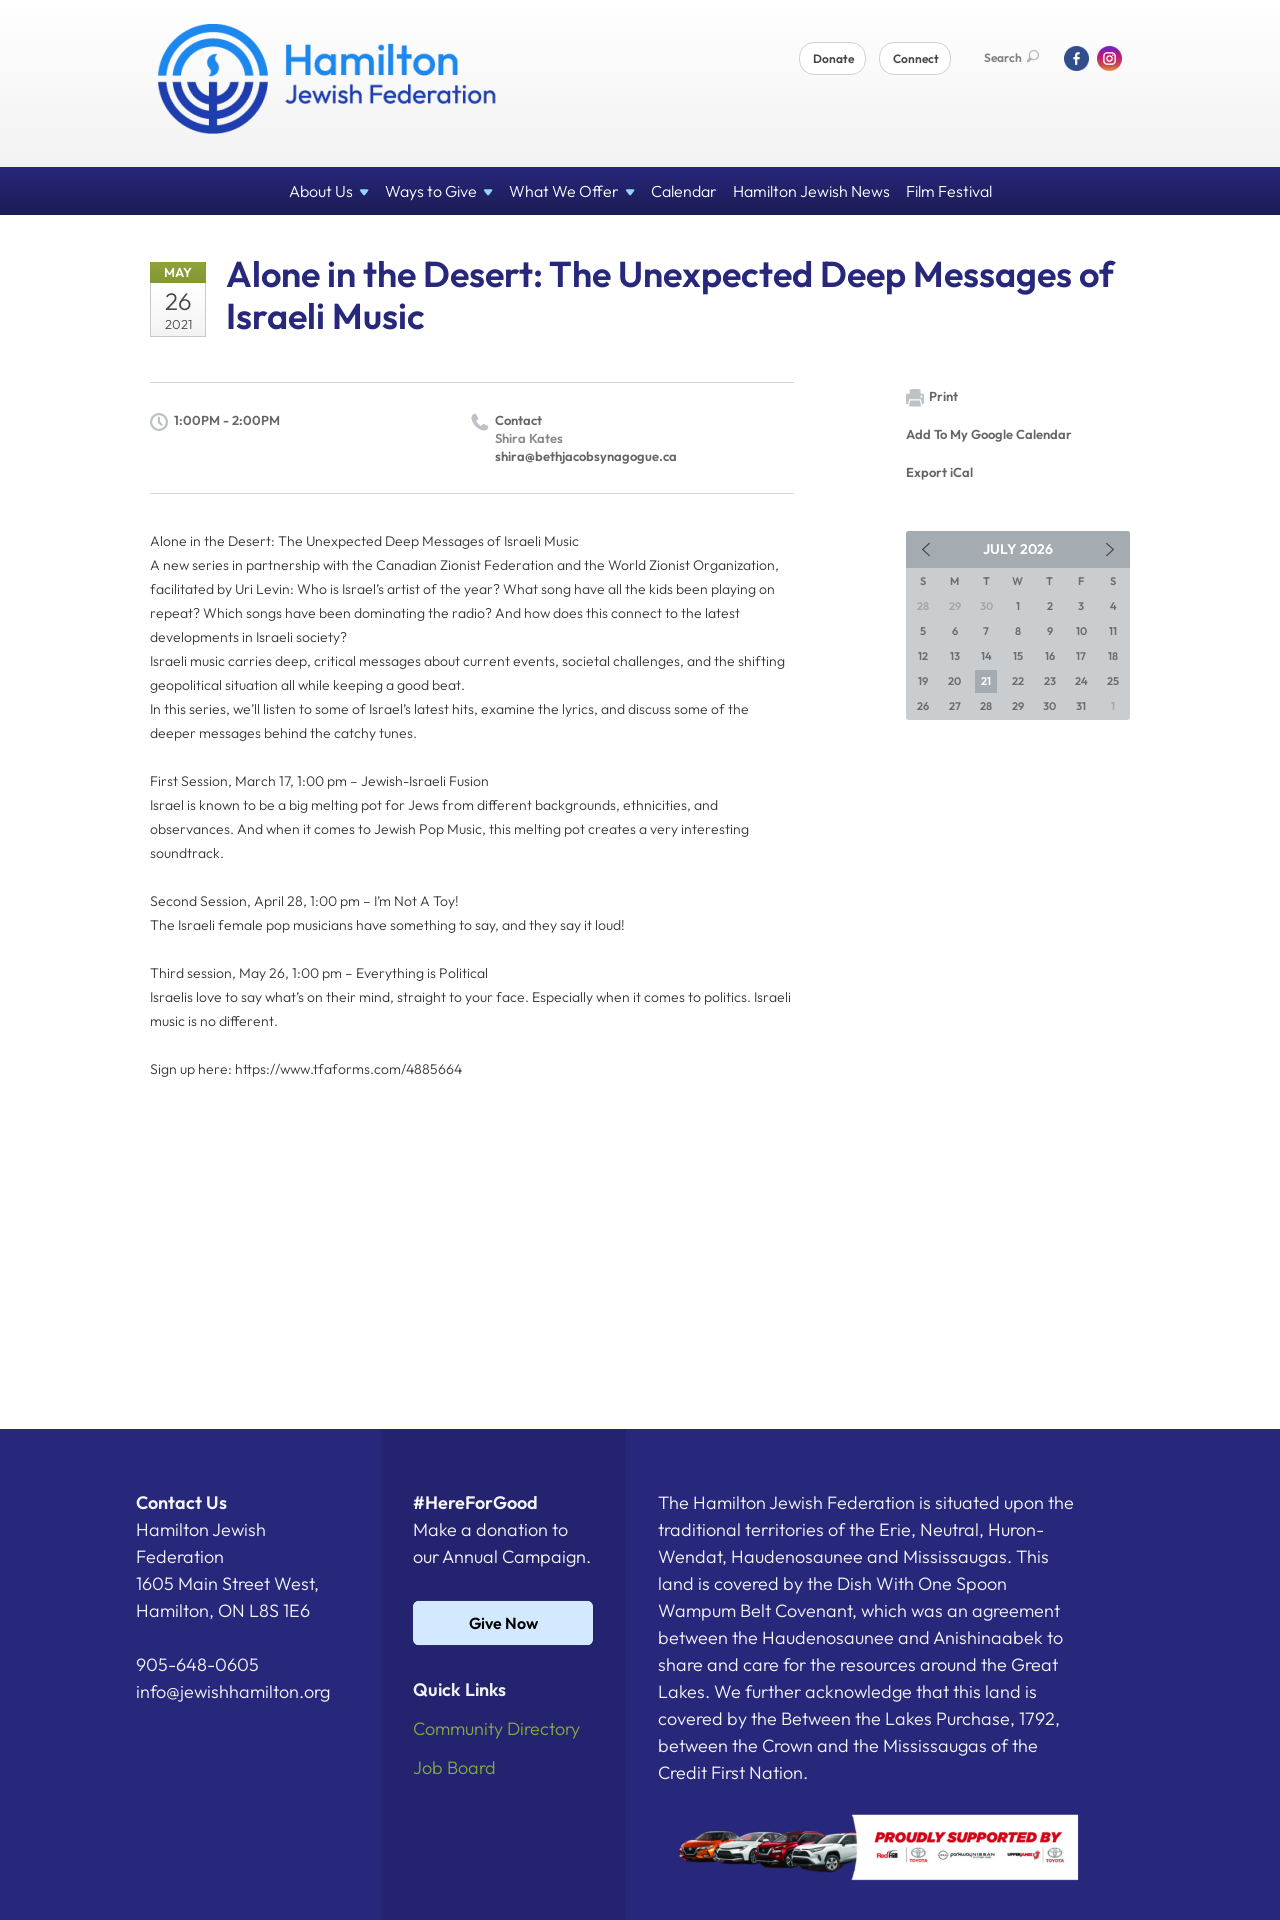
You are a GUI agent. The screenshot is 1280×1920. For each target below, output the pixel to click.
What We (572, 191)
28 (986, 706)
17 (1081, 656)
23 (1050, 681)
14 (986, 656)
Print (932, 397)
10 (1081, 631)
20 (954, 681)
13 (955, 656)
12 (923, 656)
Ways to (439, 191)
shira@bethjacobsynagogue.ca (586, 456)
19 (923, 681)
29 (1018, 706)
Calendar (684, 191)
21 (986, 681)
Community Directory (496, 1728)
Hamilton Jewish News (811, 191)
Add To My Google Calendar (989, 434)
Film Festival (949, 191)
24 (1081, 681)
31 (1081, 706)
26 (923, 706)
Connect (916, 58)
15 (1018, 656)
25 (1113, 681)
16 (1050, 656)
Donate (833, 58)
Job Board (454, 1767)
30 (1049, 706)
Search (1011, 57)
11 (1113, 631)
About (329, 191)
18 (1113, 656)
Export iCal (939, 472)
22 (1018, 681)
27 (955, 706)
